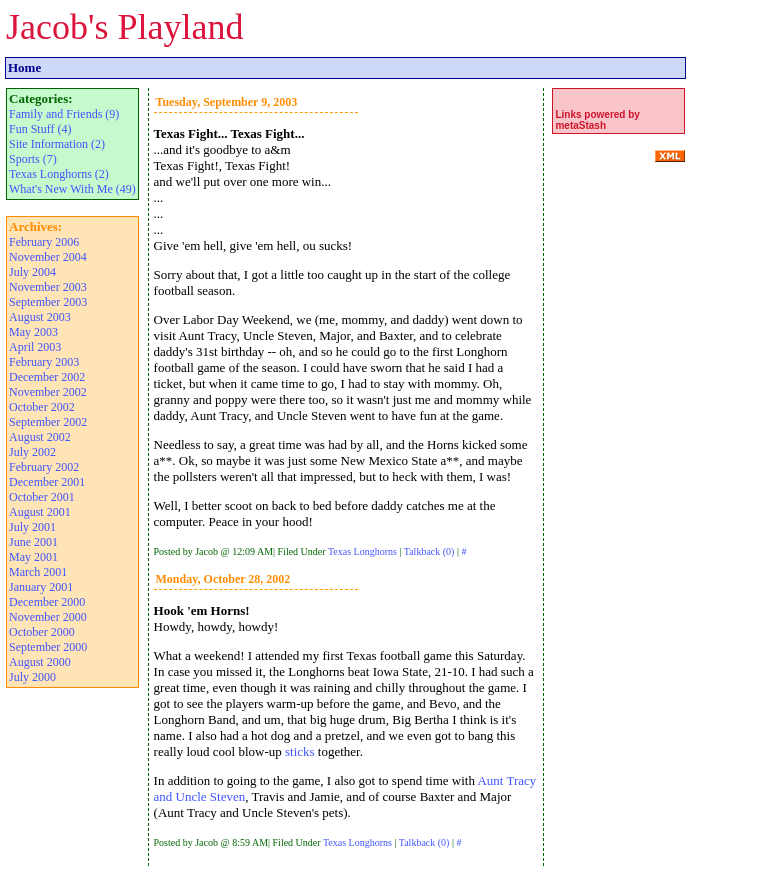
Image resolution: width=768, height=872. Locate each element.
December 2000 (47, 602)
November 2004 (48, 257)
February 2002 (44, 467)
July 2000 (32, 677)
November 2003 (48, 287)
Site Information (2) (57, 144)
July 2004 (32, 272)
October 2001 (42, 497)
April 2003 (35, 347)
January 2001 (41, 587)
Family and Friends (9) (64, 114)
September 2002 (48, 422)
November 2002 (48, 392)
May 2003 (33, 332)
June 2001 (33, 542)
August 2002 (40, 437)
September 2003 (48, 302)
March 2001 (38, 572)
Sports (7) (33, 159)
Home (24, 67)
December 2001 (47, 482)
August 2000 (40, 662)
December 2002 (47, 377)
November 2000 (48, 617)
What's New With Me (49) (72, 189)
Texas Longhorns (362, 551)
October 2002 (42, 407)
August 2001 (40, 512)
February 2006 (44, 242)
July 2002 (32, 452)
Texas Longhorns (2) (59, 174)
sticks (300, 751)
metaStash (580, 125)
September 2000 (48, 647)
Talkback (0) (429, 551)
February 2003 (44, 362)
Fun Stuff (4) (40, 129)
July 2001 (32, 527)
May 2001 (33, 557)
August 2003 (40, 317)
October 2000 (42, 632)
